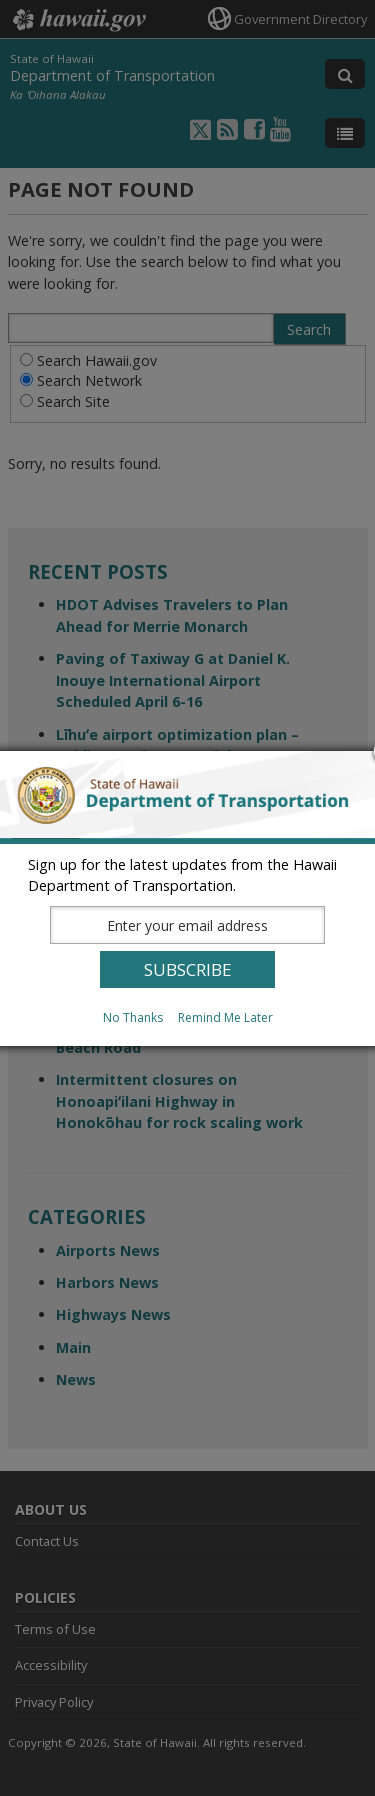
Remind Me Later (225, 1017)
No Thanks (133, 1017)
